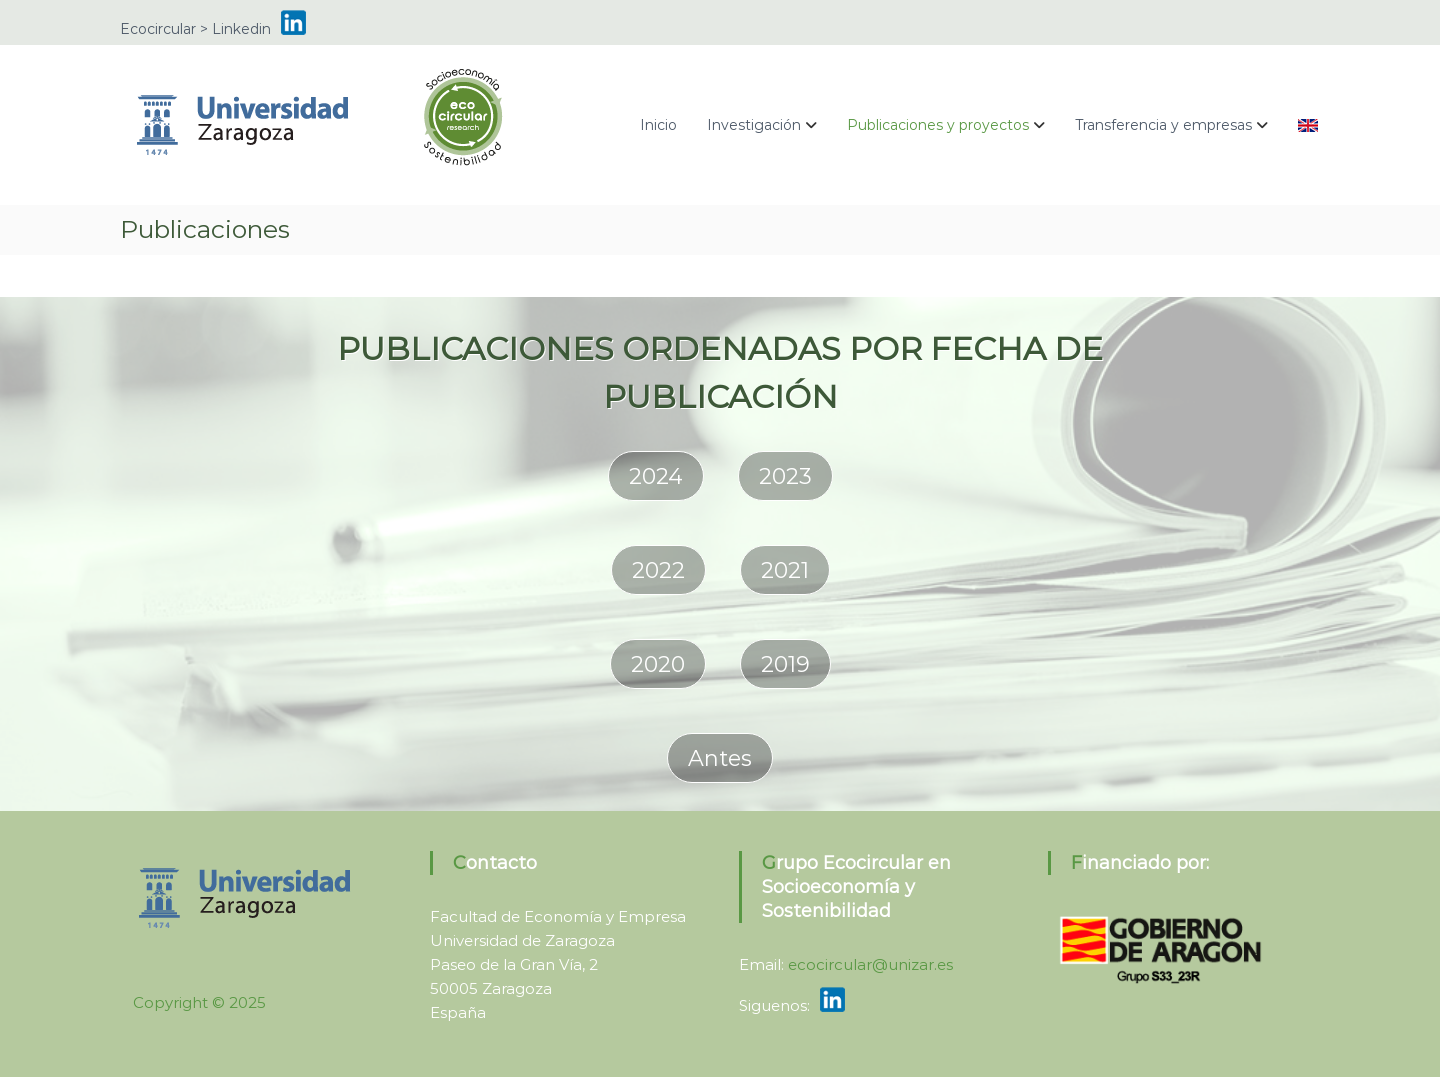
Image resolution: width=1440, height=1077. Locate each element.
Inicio (658, 125)
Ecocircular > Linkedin (195, 29)
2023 (785, 476)
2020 (658, 664)
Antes (720, 758)
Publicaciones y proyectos (938, 125)
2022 (658, 570)
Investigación (754, 125)
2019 (785, 664)
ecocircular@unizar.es (870, 964)
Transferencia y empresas (1163, 125)
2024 (656, 476)
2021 (785, 570)
